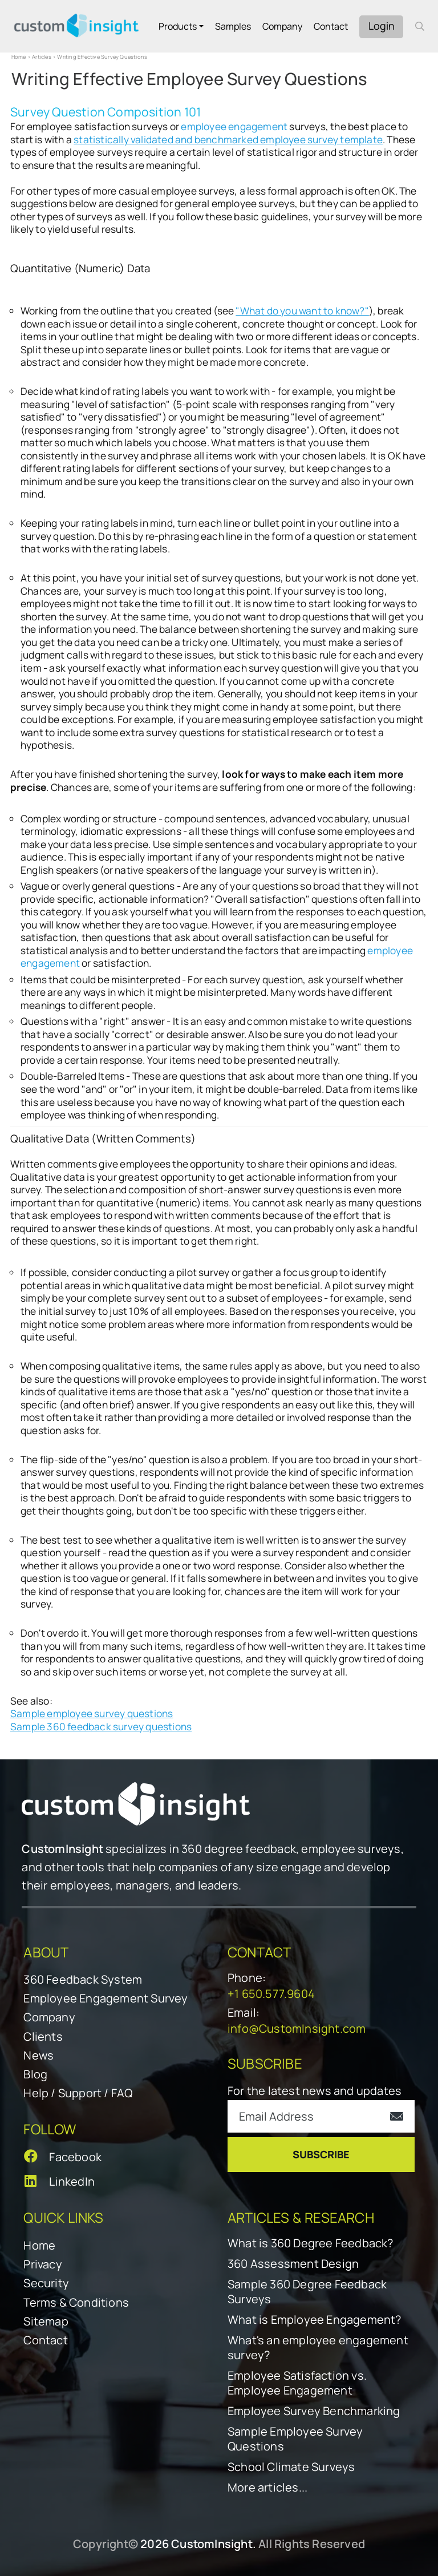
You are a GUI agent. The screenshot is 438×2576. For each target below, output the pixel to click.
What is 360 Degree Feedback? (311, 2243)
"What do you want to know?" (302, 310)
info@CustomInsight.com (297, 2028)
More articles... (267, 2487)
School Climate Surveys (291, 2467)
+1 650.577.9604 (271, 1993)
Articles (41, 56)
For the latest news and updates (315, 2090)
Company (282, 26)
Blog (35, 2074)
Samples (233, 26)
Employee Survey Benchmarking (314, 2411)
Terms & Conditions (76, 2302)
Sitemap (45, 2321)
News (38, 2055)
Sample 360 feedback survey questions (101, 1726)
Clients (42, 2036)
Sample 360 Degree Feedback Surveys (307, 2292)
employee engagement (234, 126)
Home (18, 56)
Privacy (42, 2264)
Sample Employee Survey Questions (295, 2439)
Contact (331, 26)
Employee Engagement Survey (105, 1998)
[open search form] (420, 26)
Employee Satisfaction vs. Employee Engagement (297, 2383)
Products (178, 26)
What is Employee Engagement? (315, 2319)
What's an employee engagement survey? (318, 2348)
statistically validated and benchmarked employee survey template (228, 139)
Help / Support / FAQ (77, 2093)
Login (381, 26)
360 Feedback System (82, 1979)
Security (46, 2283)
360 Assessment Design (293, 2263)
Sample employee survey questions (91, 1713)
